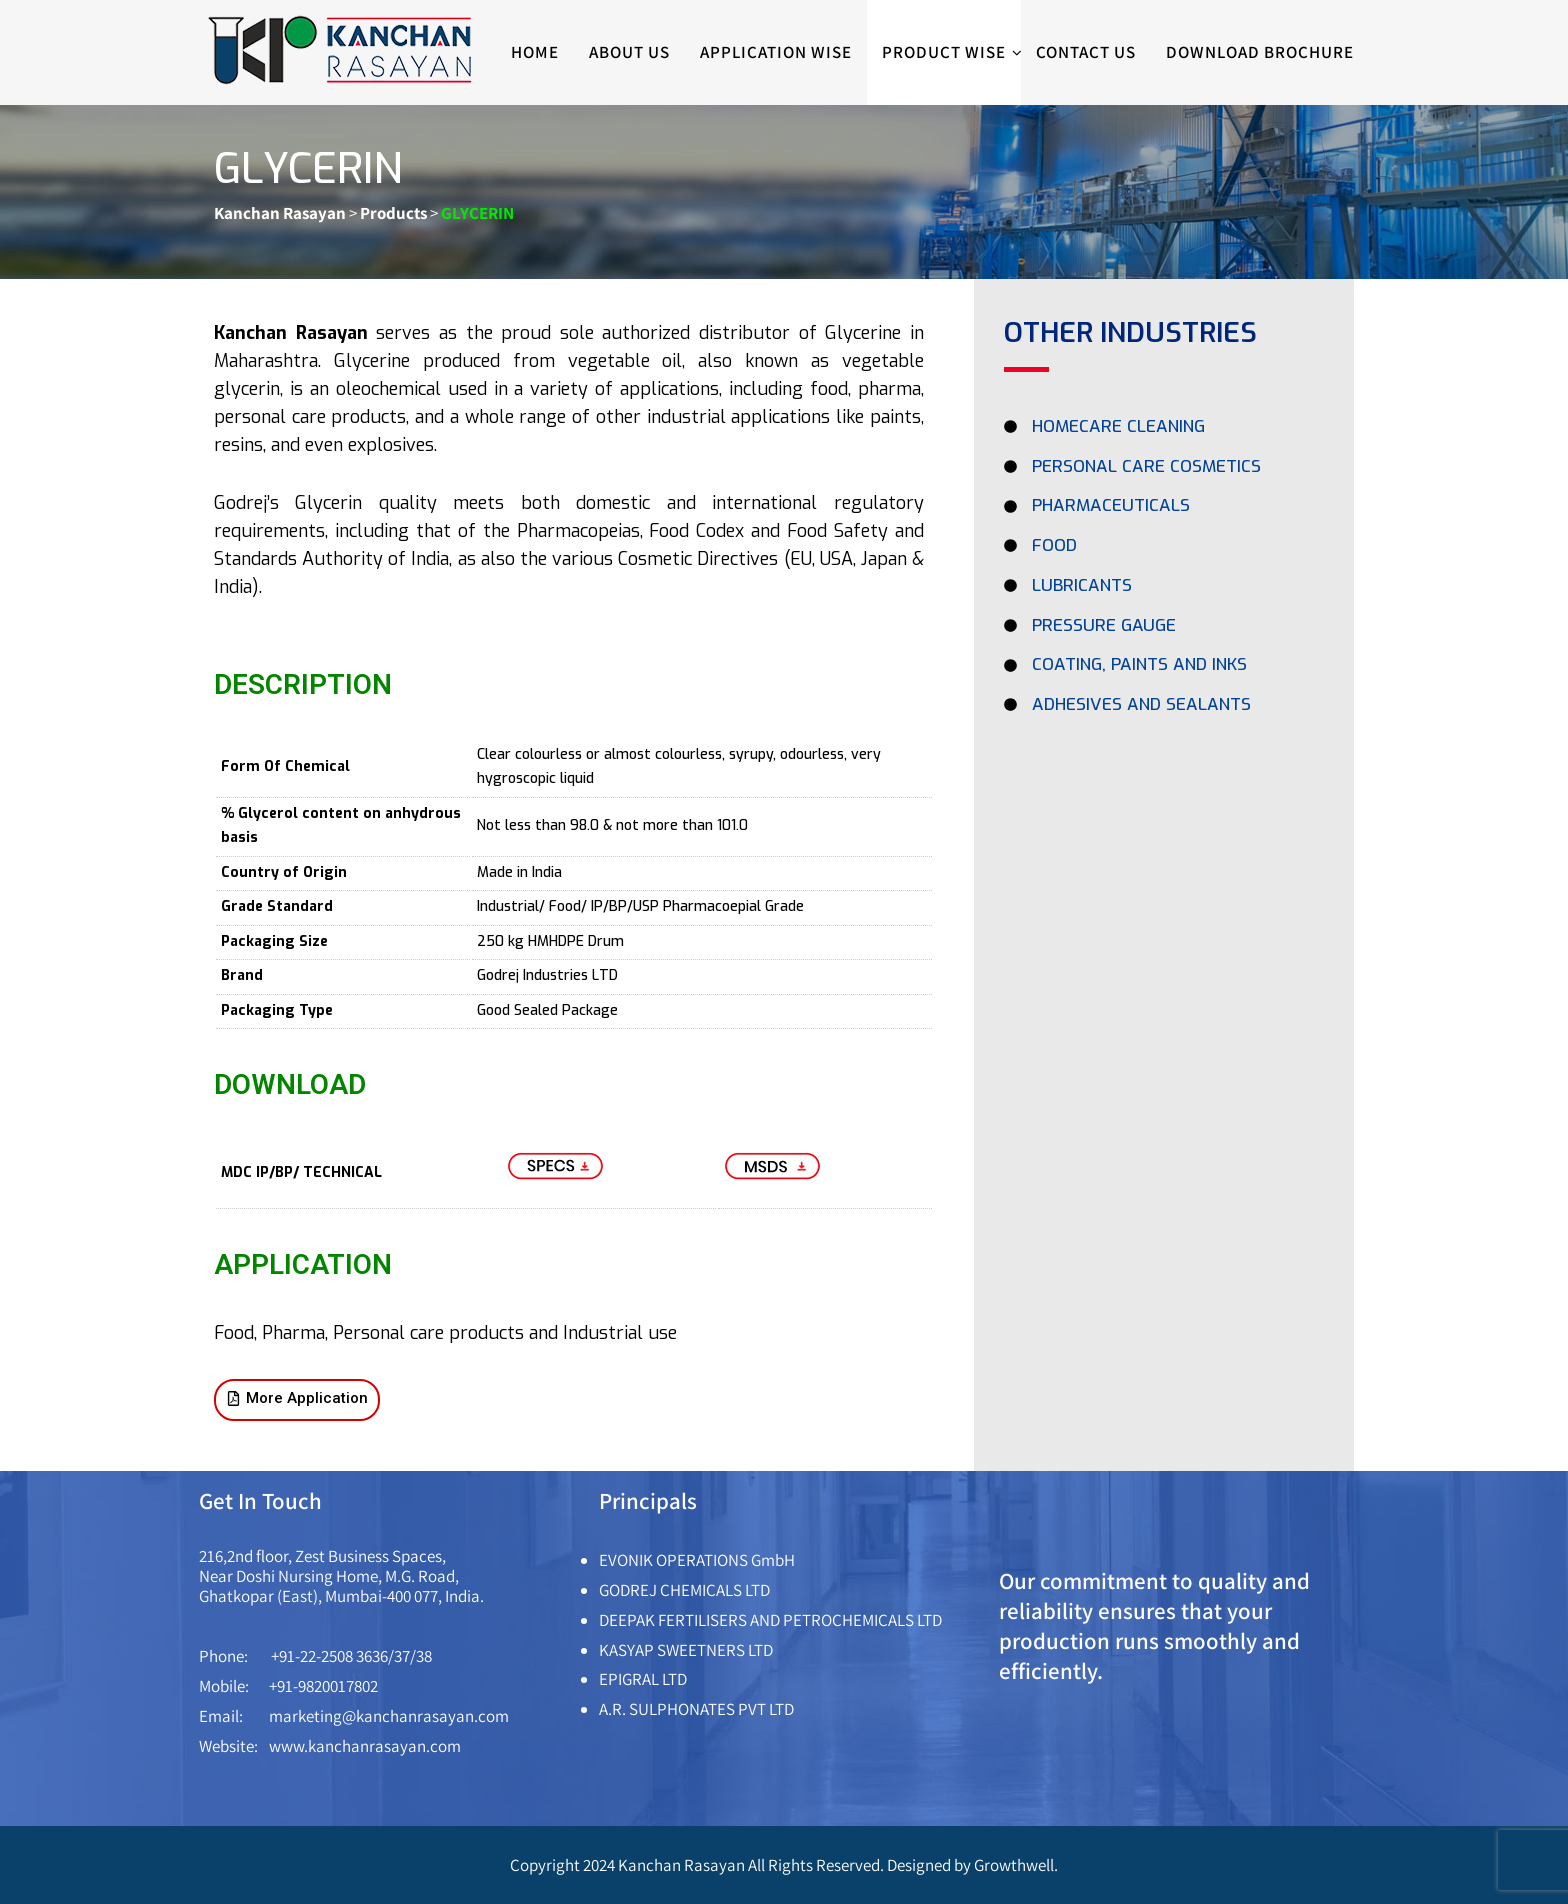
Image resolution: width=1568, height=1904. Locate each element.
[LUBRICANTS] (1164, 591)
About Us (629, 52)
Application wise (776, 52)
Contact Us (1086, 52)
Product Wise (951, 52)
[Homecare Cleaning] (1164, 432)
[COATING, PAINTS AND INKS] (1164, 670)
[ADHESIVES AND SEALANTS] (1164, 710)
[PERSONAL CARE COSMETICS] (1164, 472)
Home (535, 52)
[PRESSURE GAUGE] (1164, 631)
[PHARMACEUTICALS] (1164, 511)
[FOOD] (1164, 551)
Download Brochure (1260, 52)
